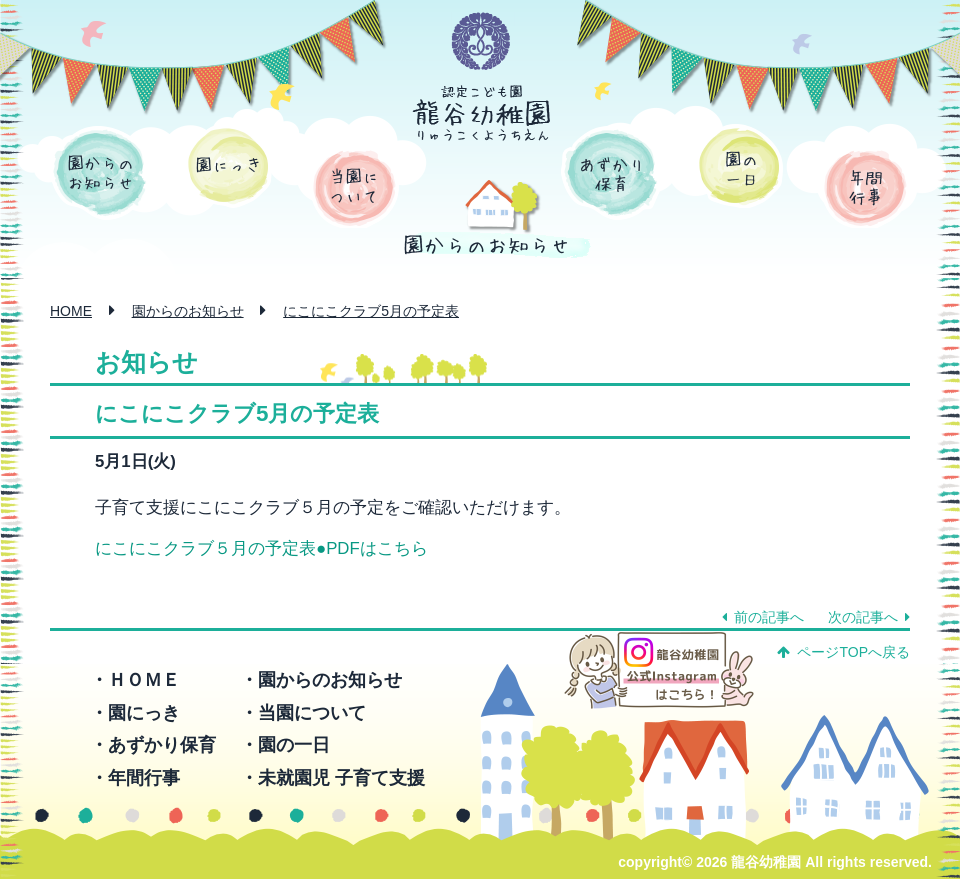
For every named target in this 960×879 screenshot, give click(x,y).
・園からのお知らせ (321, 680)
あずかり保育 (611, 173)
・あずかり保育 (153, 745)
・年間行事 (135, 778)
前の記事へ (763, 617)
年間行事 (865, 188)
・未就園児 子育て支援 (332, 778)
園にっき (228, 166)
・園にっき (135, 713)
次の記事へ (869, 617)
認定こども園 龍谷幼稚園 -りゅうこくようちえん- (482, 113)
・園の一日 (285, 745)
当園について (354, 188)
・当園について (303, 713)
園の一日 (739, 166)
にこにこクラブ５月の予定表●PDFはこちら (261, 548)
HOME (71, 311)
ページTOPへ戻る (843, 652)
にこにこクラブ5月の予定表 (371, 311)
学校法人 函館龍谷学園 (481, 42)
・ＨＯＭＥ (135, 680)
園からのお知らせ (100, 173)
